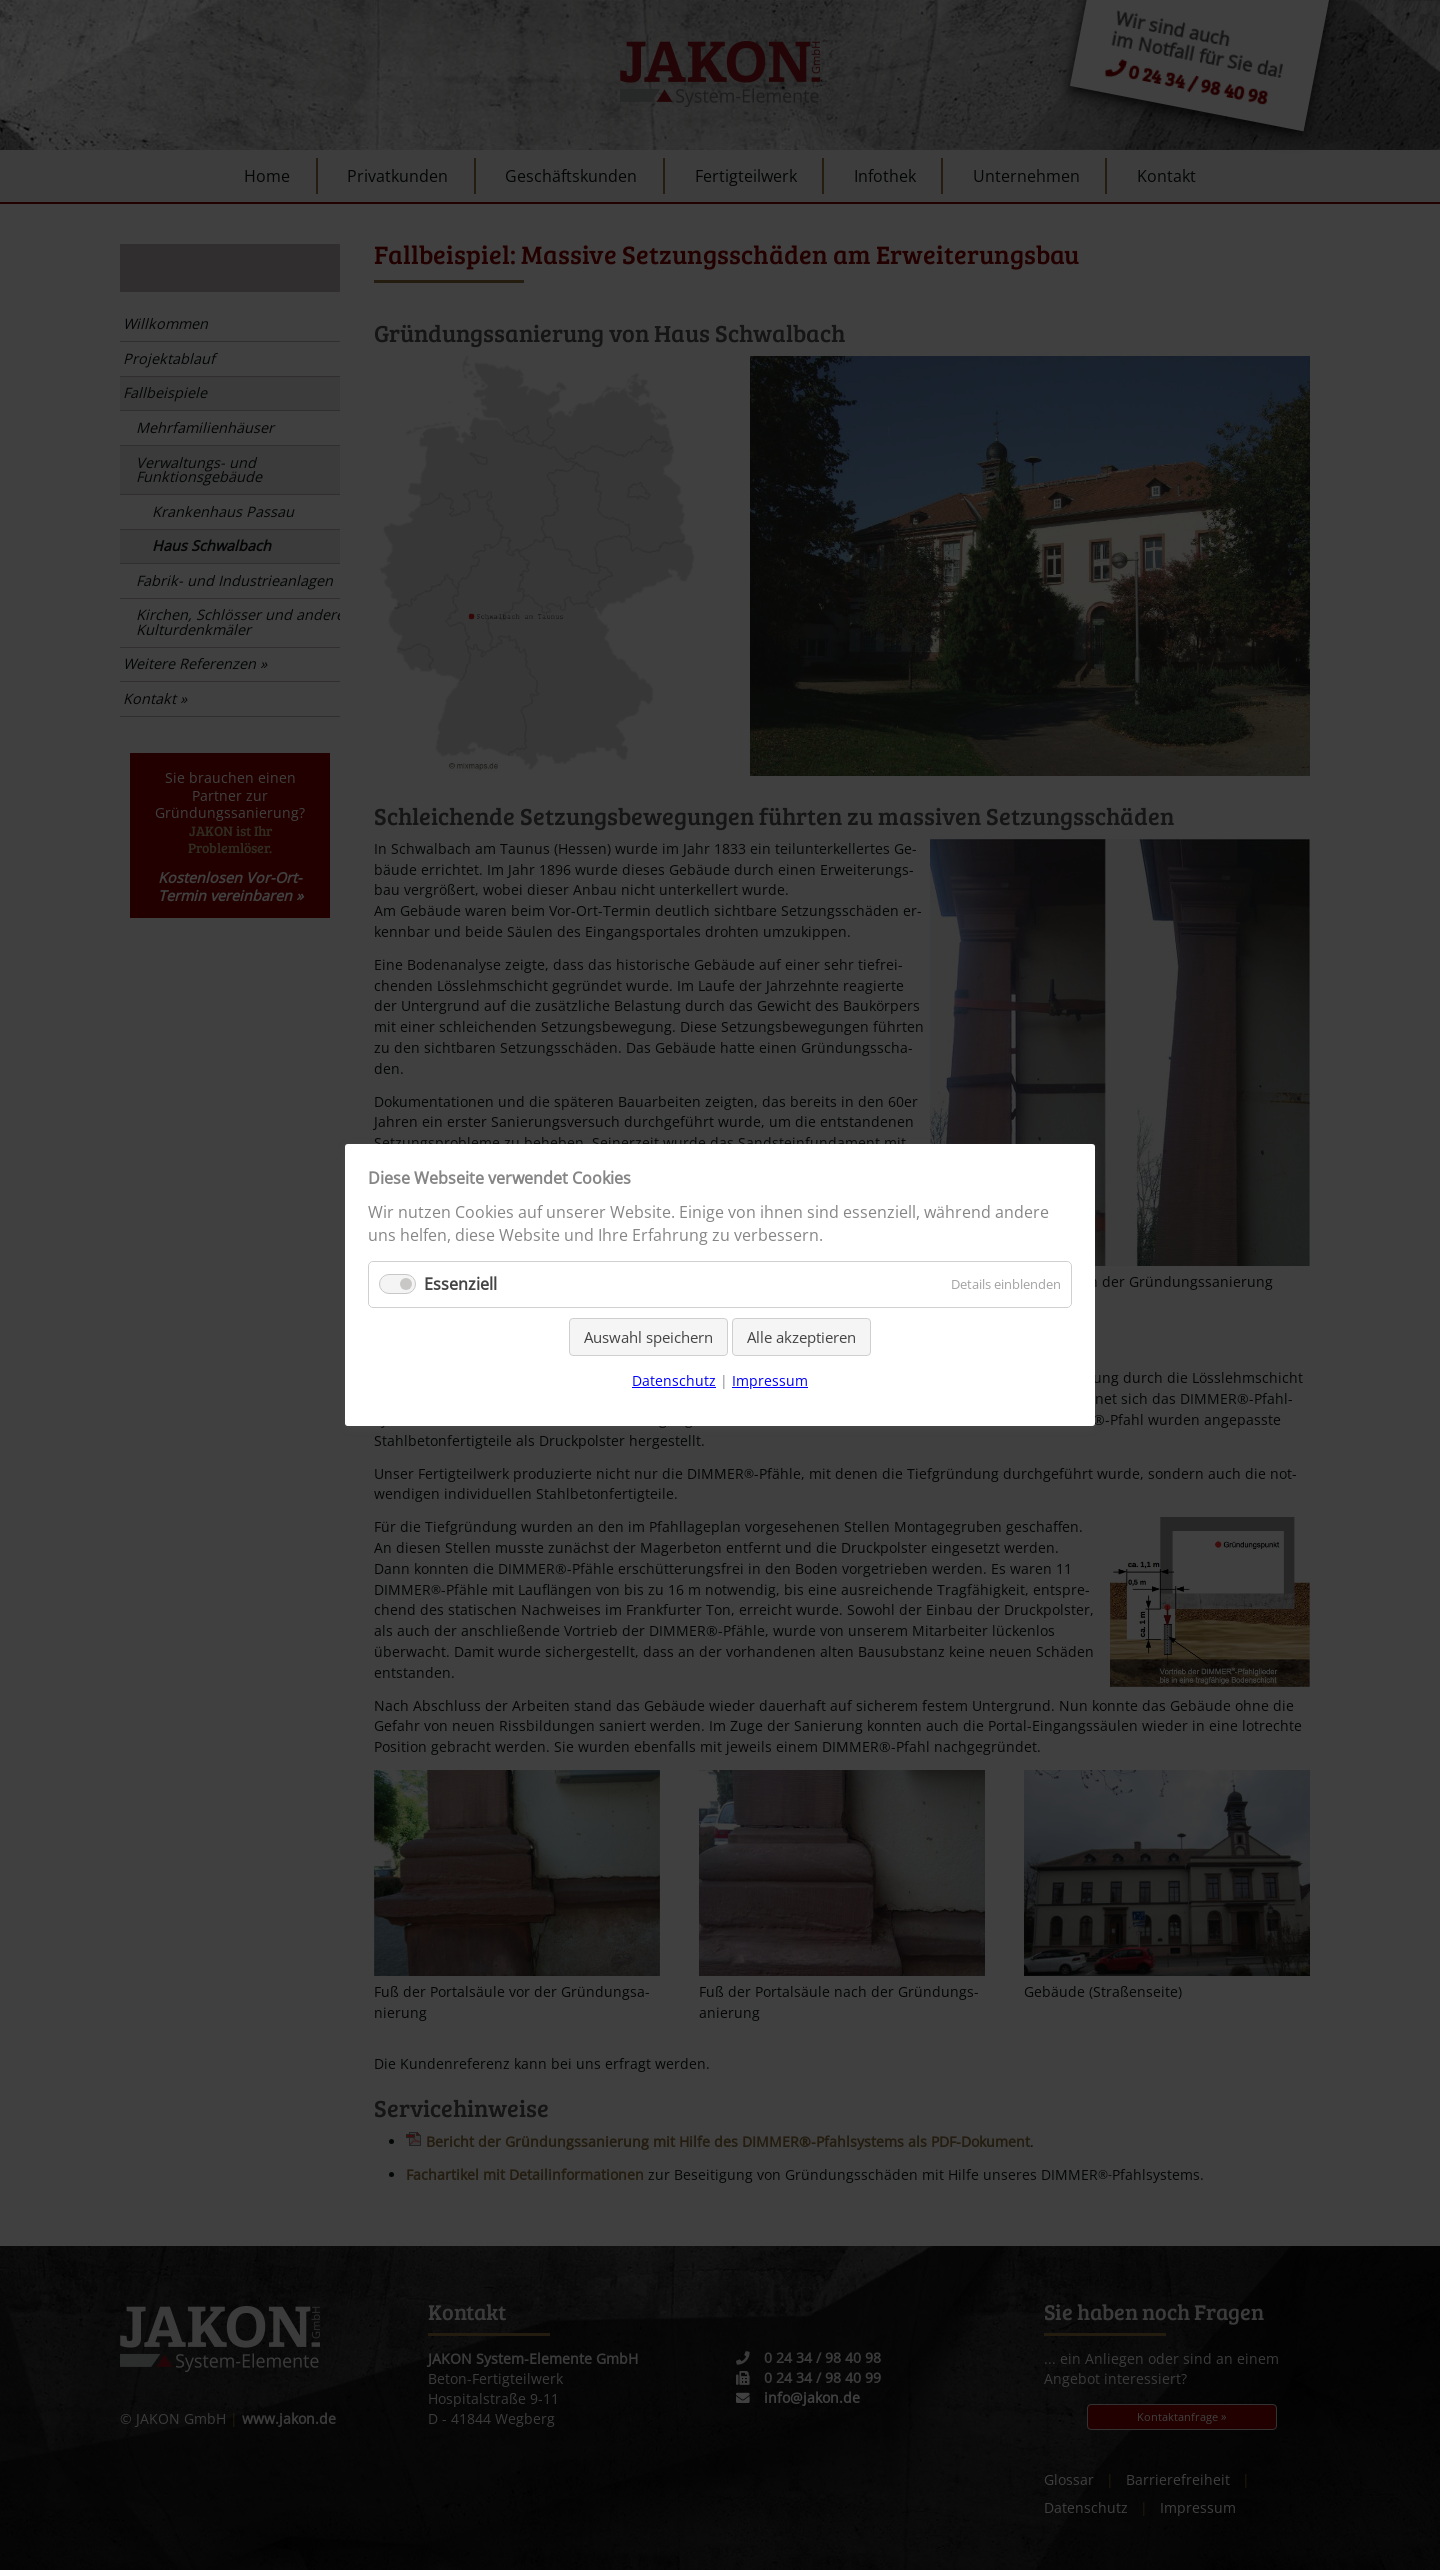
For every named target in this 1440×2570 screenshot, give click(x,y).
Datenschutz (674, 1380)
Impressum (770, 1380)
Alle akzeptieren (801, 1337)
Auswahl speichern (648, 1337)
